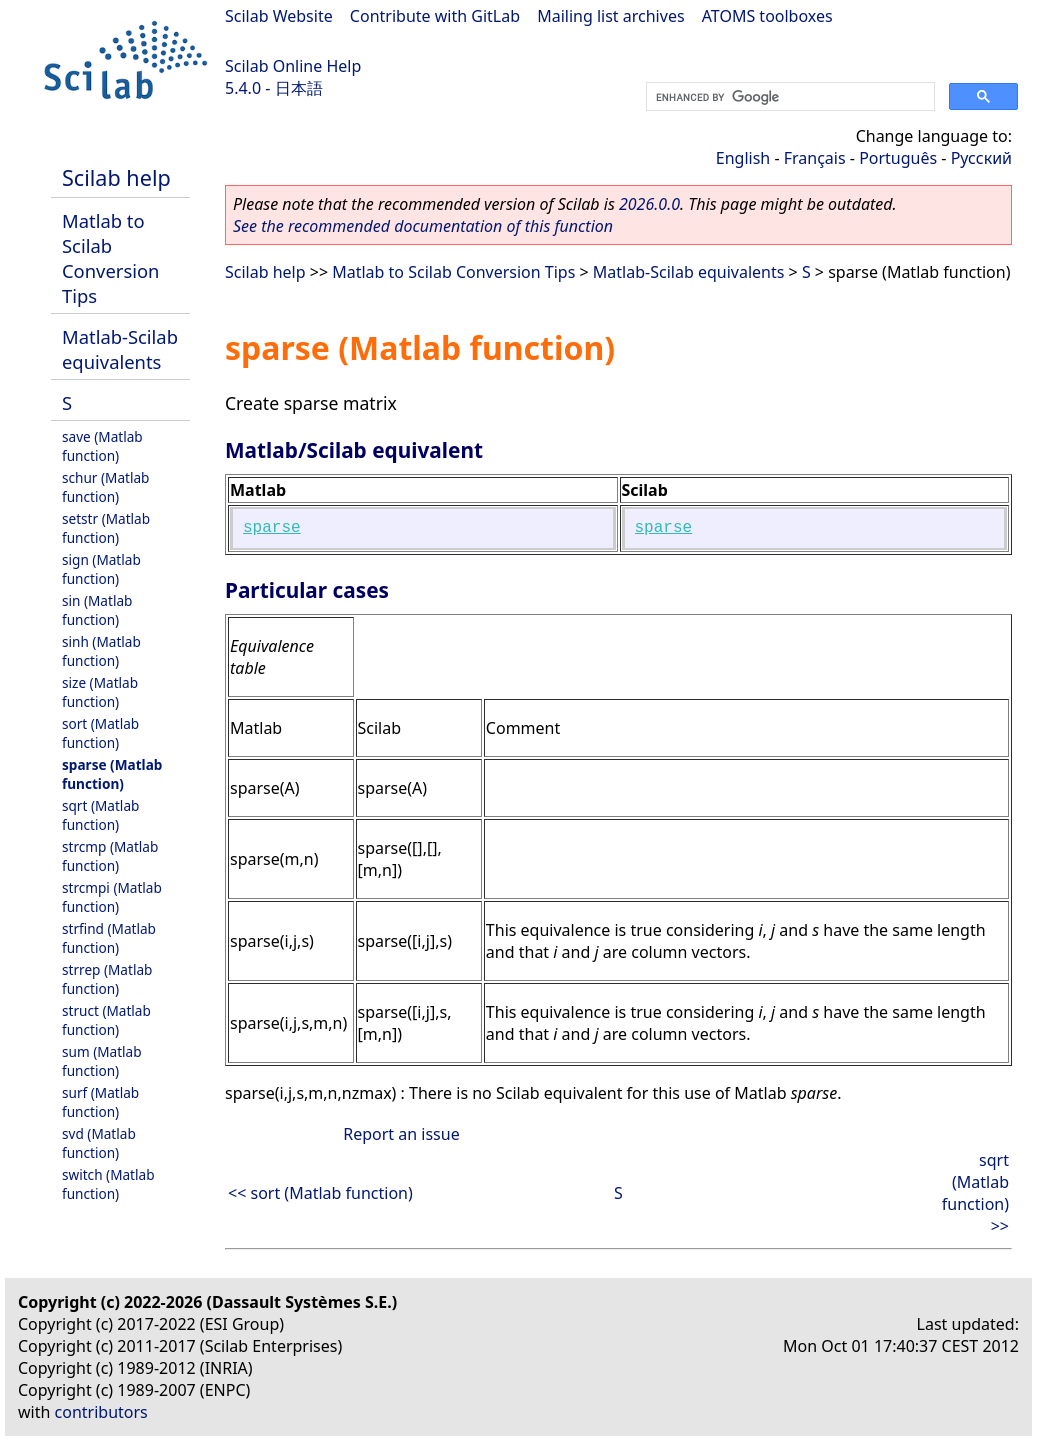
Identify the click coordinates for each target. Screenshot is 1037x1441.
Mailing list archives (610, 16)
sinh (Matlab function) (101, 651)
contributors (101, 1412)
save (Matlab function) (102, 446)
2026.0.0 (649, 204)
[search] (788, 97)
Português (898, 158)
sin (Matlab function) (97, 610)
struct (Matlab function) (106, 1020)
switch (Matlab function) (108, 1184)
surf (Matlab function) (100, 1102)
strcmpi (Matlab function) (112, 897)
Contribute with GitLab (435, 16)
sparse (272, 528)
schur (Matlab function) (105, 487)
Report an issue (401, 1134)
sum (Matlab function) (102, 1061)
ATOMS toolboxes (767, 16)
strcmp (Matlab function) (110, 856)
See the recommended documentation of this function (423, 226)
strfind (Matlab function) (109, 938)
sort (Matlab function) (100, 733)
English (743, 158)
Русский (981, 158)
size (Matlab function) (100, 692)
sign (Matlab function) (101, 569)
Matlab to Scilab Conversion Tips (110, 258)
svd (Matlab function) (99, 1143)
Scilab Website (279, 16)
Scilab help (116, 177)
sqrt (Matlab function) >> (975, 1193)
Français (815, 158)
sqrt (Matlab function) (100, 815)
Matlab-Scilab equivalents (120, 349)
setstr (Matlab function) (106, 528)
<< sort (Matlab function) (320, 1193)
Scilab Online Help (293, 66)
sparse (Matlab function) (112, 774)
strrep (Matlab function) (107, 979)
